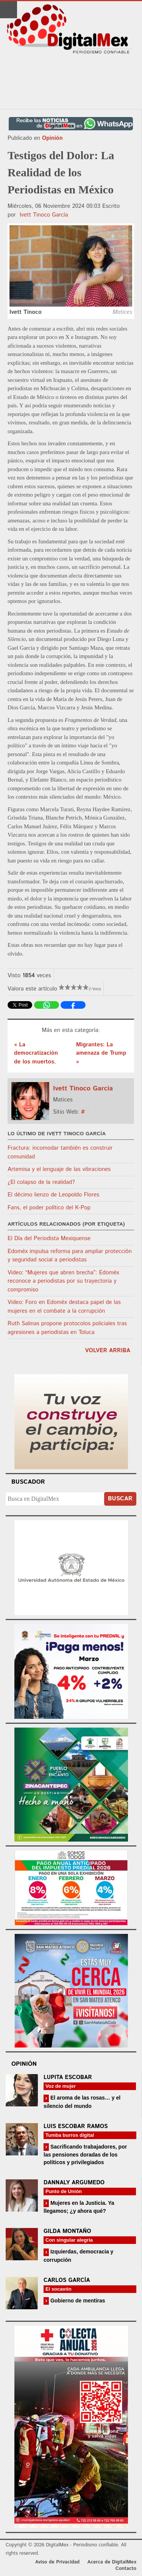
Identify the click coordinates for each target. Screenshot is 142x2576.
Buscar (120, 1498)
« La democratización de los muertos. (36, 1053)
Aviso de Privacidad (57, 2562)
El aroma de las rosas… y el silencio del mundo (82, 2102)
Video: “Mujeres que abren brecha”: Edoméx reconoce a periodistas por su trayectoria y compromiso (63, 1281)
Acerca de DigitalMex (111, 2562)
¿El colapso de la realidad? (41, 1182)
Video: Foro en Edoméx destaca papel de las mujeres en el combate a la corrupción (64, 1306)
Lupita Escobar (68, 2077)
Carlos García (67, 2280)
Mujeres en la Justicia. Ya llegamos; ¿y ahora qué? (79, 2207)
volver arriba (107, 1350)
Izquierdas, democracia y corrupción (78, 2255)
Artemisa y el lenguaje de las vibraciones (59, 1169)
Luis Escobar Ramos (76, 2126)
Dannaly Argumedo (74, 2183)
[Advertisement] (71, 82)
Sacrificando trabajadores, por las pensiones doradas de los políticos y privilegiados (85, 2154)
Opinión (52, 138)
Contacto (125, 2568)
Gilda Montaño (67, 2231)
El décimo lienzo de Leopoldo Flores (53, 1195)
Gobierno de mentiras (77, 2301)
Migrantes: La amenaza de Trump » (101, 1053)
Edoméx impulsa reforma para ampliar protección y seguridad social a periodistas (70, 1255)
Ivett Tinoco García (44, 215)
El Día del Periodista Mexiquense (49, 1238)
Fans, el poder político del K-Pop (49, 1208)
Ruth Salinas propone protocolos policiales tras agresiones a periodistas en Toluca (67, 1328)
